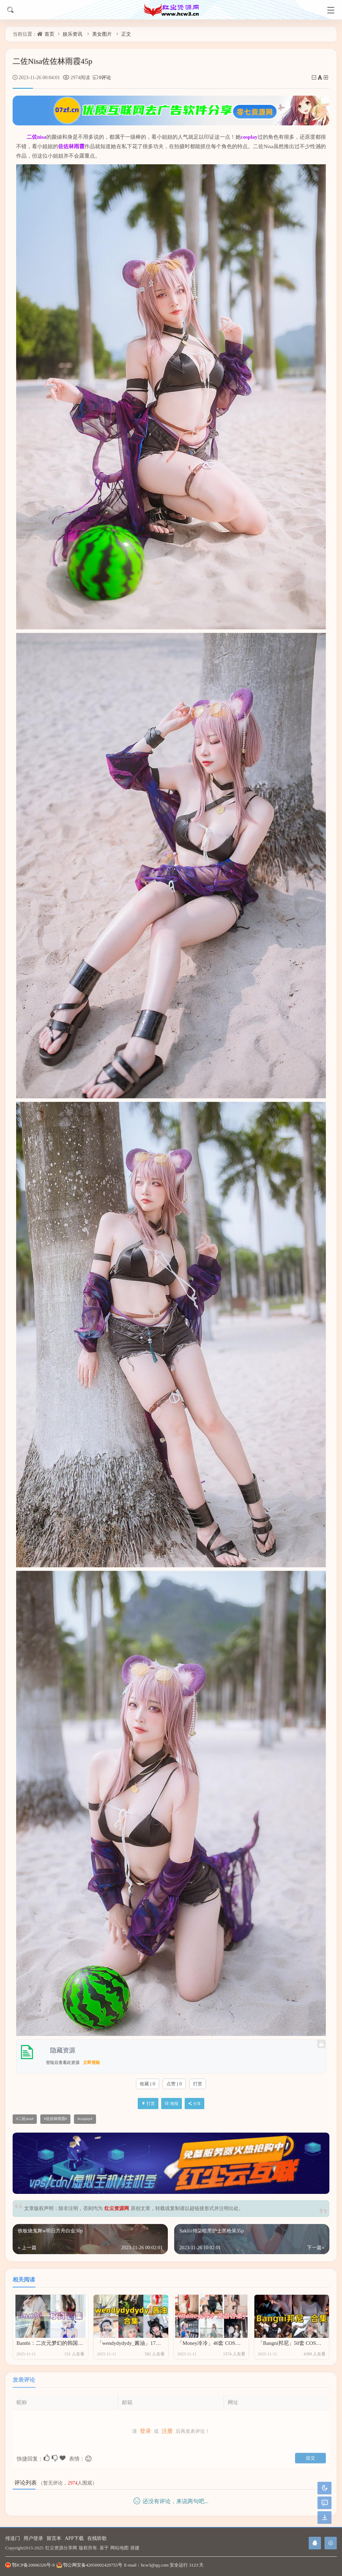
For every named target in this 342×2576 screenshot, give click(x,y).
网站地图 (119, 2547)
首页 (49, 34)
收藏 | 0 (147, 2083)
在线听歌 (97, 2538)
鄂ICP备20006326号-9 (30, 2565)
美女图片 (102, 34)
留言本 (54, 2538)
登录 (145, 2427)
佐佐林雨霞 (71, 146)
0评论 (105, 77)
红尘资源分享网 (61, 2547)
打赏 (197, 2083)
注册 (167, 2427)
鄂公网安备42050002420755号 (89, 2565)
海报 (171, 2103)
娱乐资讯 (72, 34)
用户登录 (33, 2538)
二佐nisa (36, 137)
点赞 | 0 (174, 2083)
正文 (126, 34)
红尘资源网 (116, 2208)
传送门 (12, 2538)
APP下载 (74, 2538)
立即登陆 (91, 2062)
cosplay (249, 137)
